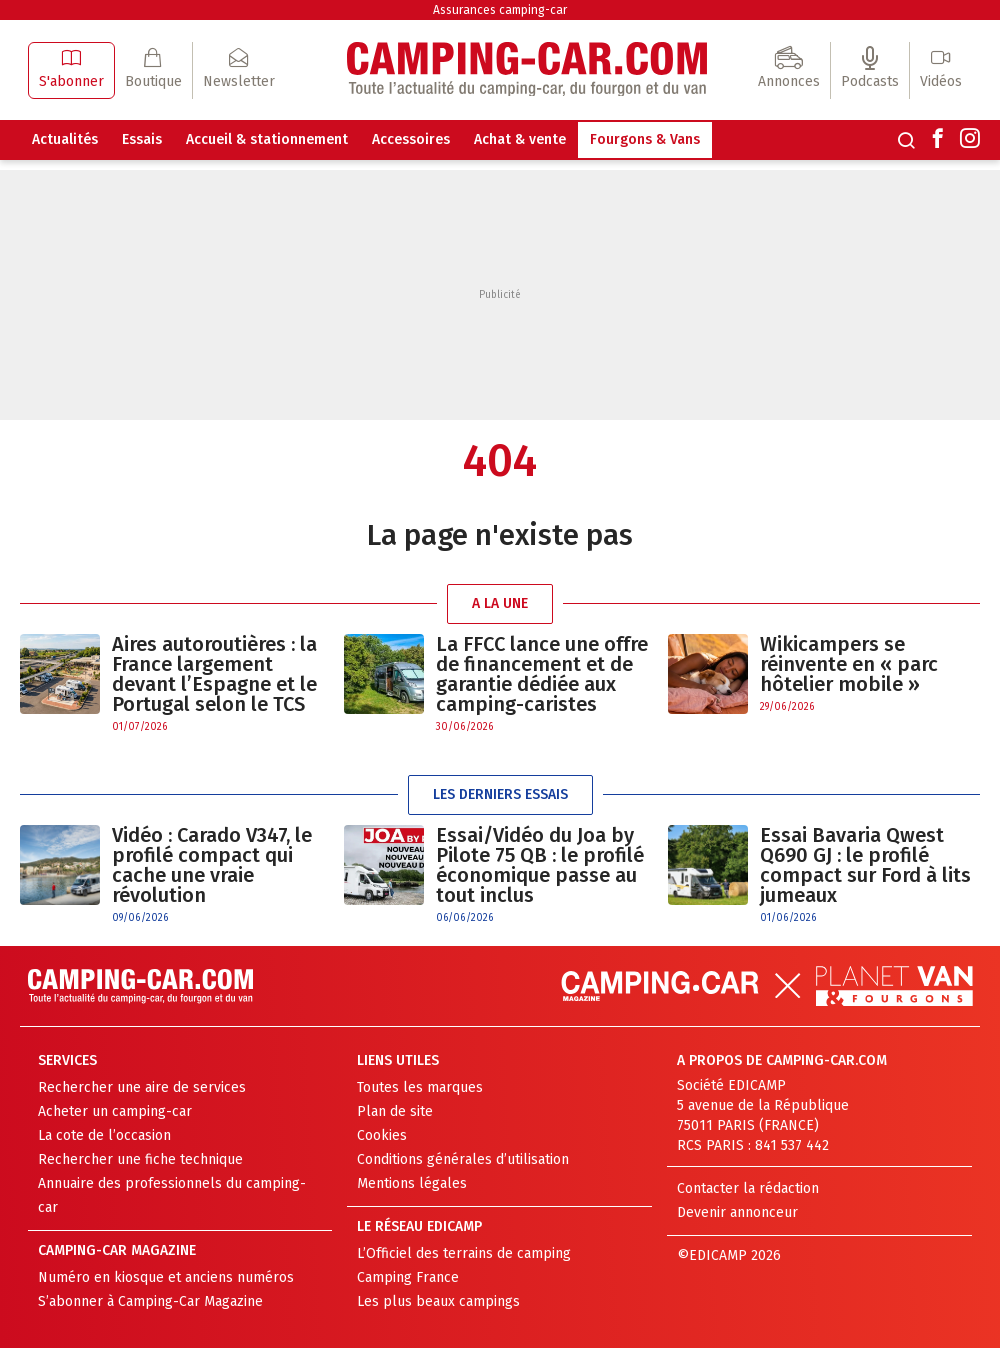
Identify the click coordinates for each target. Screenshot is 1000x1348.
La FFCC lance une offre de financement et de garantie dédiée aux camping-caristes (542, 674)
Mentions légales (412, 1183)
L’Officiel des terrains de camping (464, 1253)
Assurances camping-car (500, 10)
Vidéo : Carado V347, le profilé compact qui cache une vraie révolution (212, 865)
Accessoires (411, 139)
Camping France (408, 1277)
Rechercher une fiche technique (140, 1159)
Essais (142, 139)
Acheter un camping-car (115, 1111)
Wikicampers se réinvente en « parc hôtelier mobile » (849, 664)
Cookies (382, 1135)
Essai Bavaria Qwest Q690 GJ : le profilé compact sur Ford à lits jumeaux (865, 865)
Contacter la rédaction (748, 1188)
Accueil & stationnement (267, 139)
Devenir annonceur (737, 1212)
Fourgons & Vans (645, 139)
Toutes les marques (420, 1087)
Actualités (65, 139)
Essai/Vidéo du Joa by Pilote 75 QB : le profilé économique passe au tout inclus (540, 865)
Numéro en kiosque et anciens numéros (166, 1277)
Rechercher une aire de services (142, 1087)
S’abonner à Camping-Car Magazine (150, 1301)
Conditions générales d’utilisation (463, 1159)
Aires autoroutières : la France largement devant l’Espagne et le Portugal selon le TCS (214, 674)
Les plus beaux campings (438, 1301)
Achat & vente (520, 139)
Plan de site (395, 1111)
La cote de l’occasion (104, 1135)
